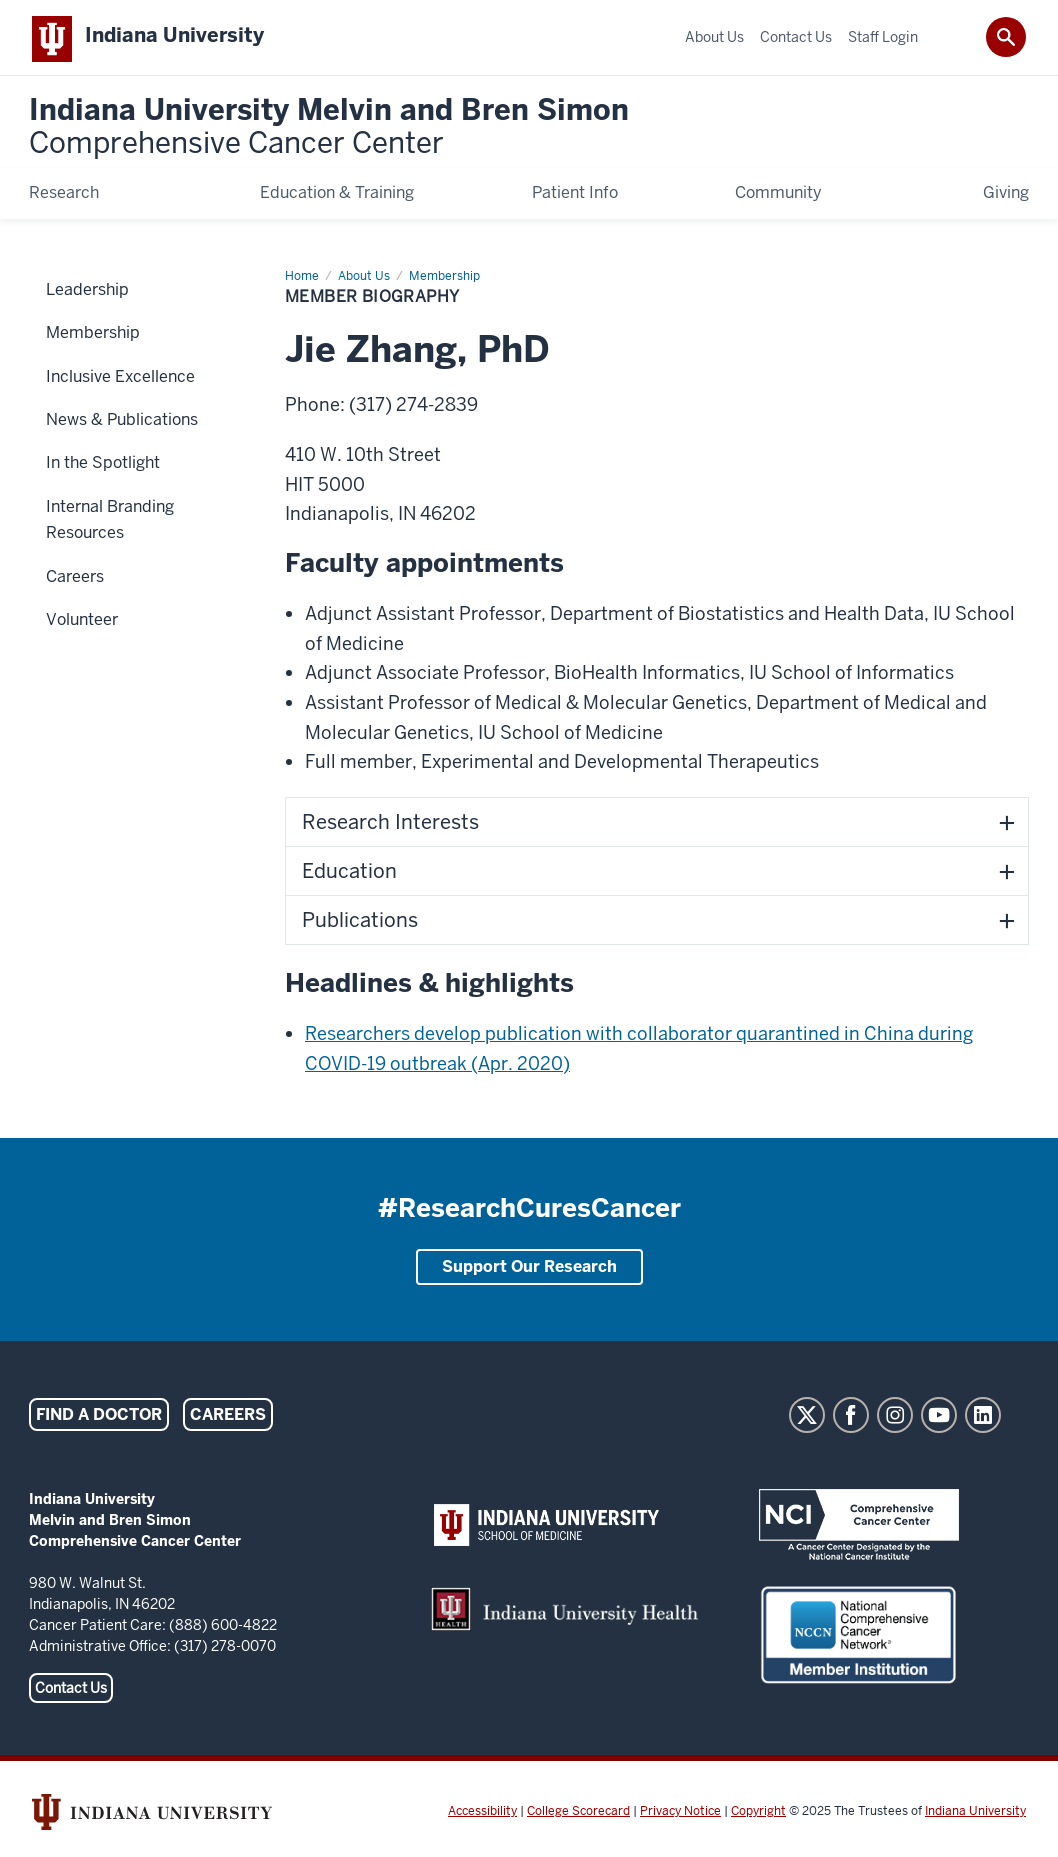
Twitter (807, 1419)
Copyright (758, 1815)
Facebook (851, 1419)
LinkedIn (983, 1419)
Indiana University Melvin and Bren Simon (329, 131)
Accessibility (482, 1815)
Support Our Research (529, 1270)
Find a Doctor (99, 1418)
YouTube (939, 1419)
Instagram (895, 1419)
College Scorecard (578, 1815)
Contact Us (71, 1692)
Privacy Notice (680, 1815)
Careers (228, 1418)
